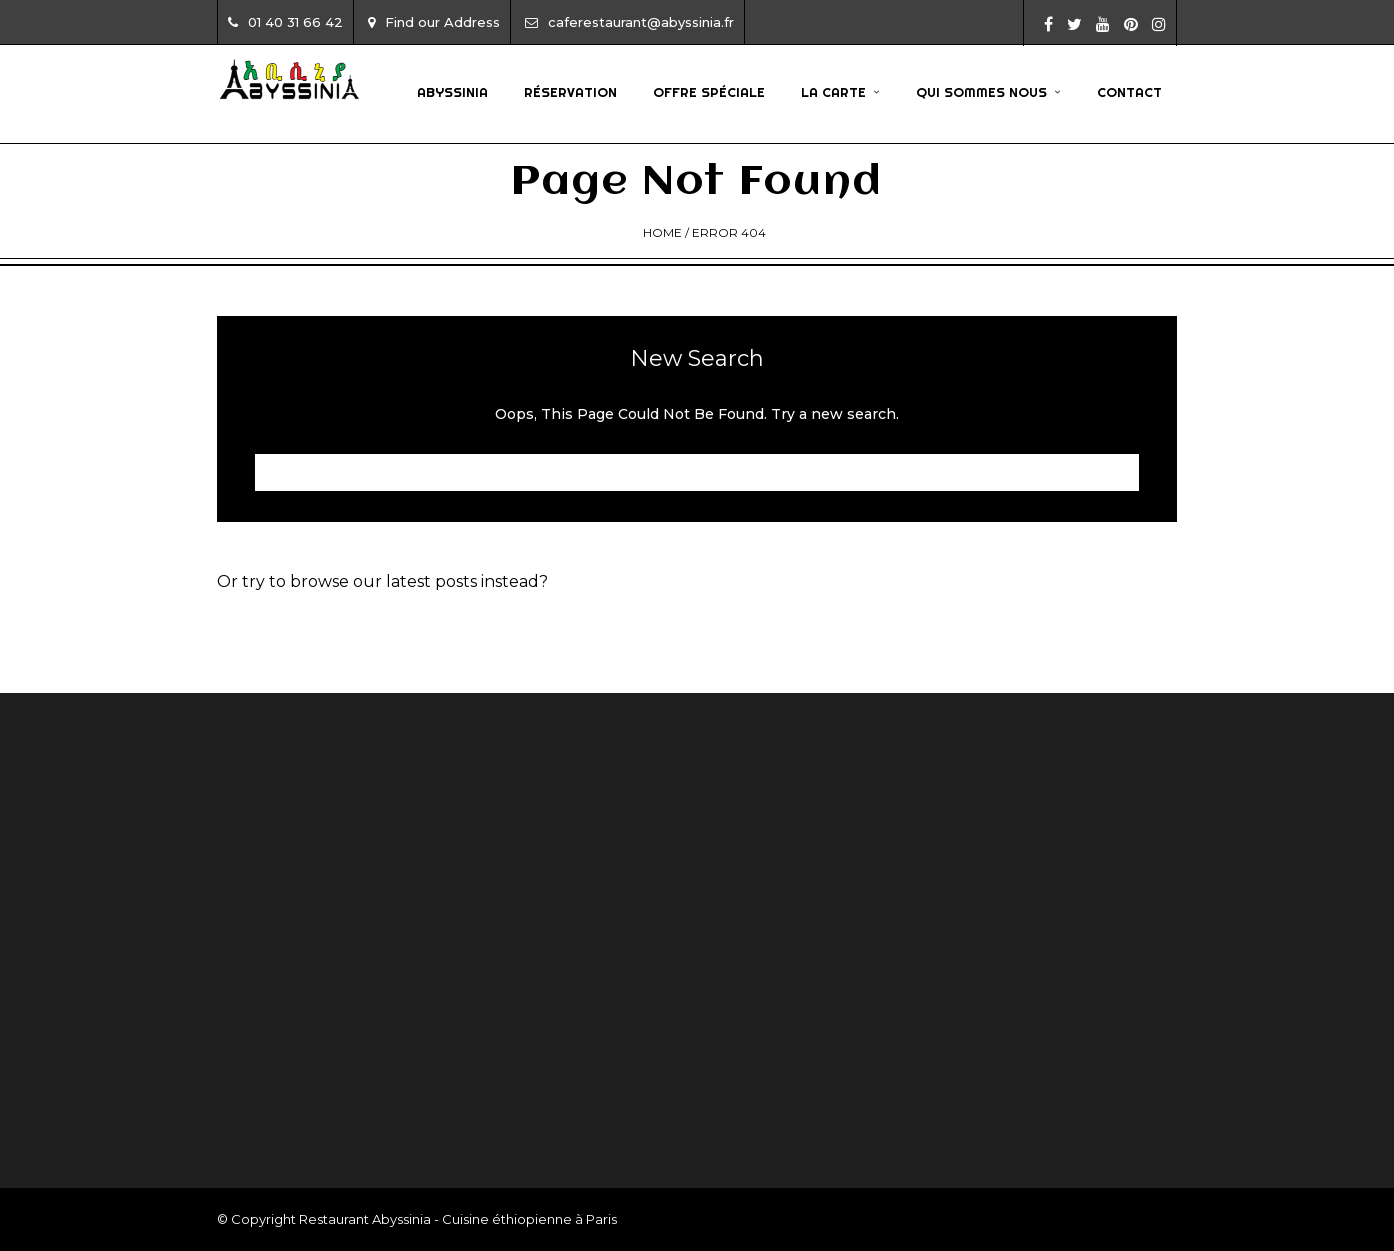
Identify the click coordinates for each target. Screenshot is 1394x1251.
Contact (1129, 92)
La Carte (833, 92)
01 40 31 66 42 (285, 22)
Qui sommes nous (981, 92)
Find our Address (434, 22)
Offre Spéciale (709, 92)
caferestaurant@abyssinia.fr (629, 22)
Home (662, 232)
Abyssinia (452, 92)
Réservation (570, 92)
